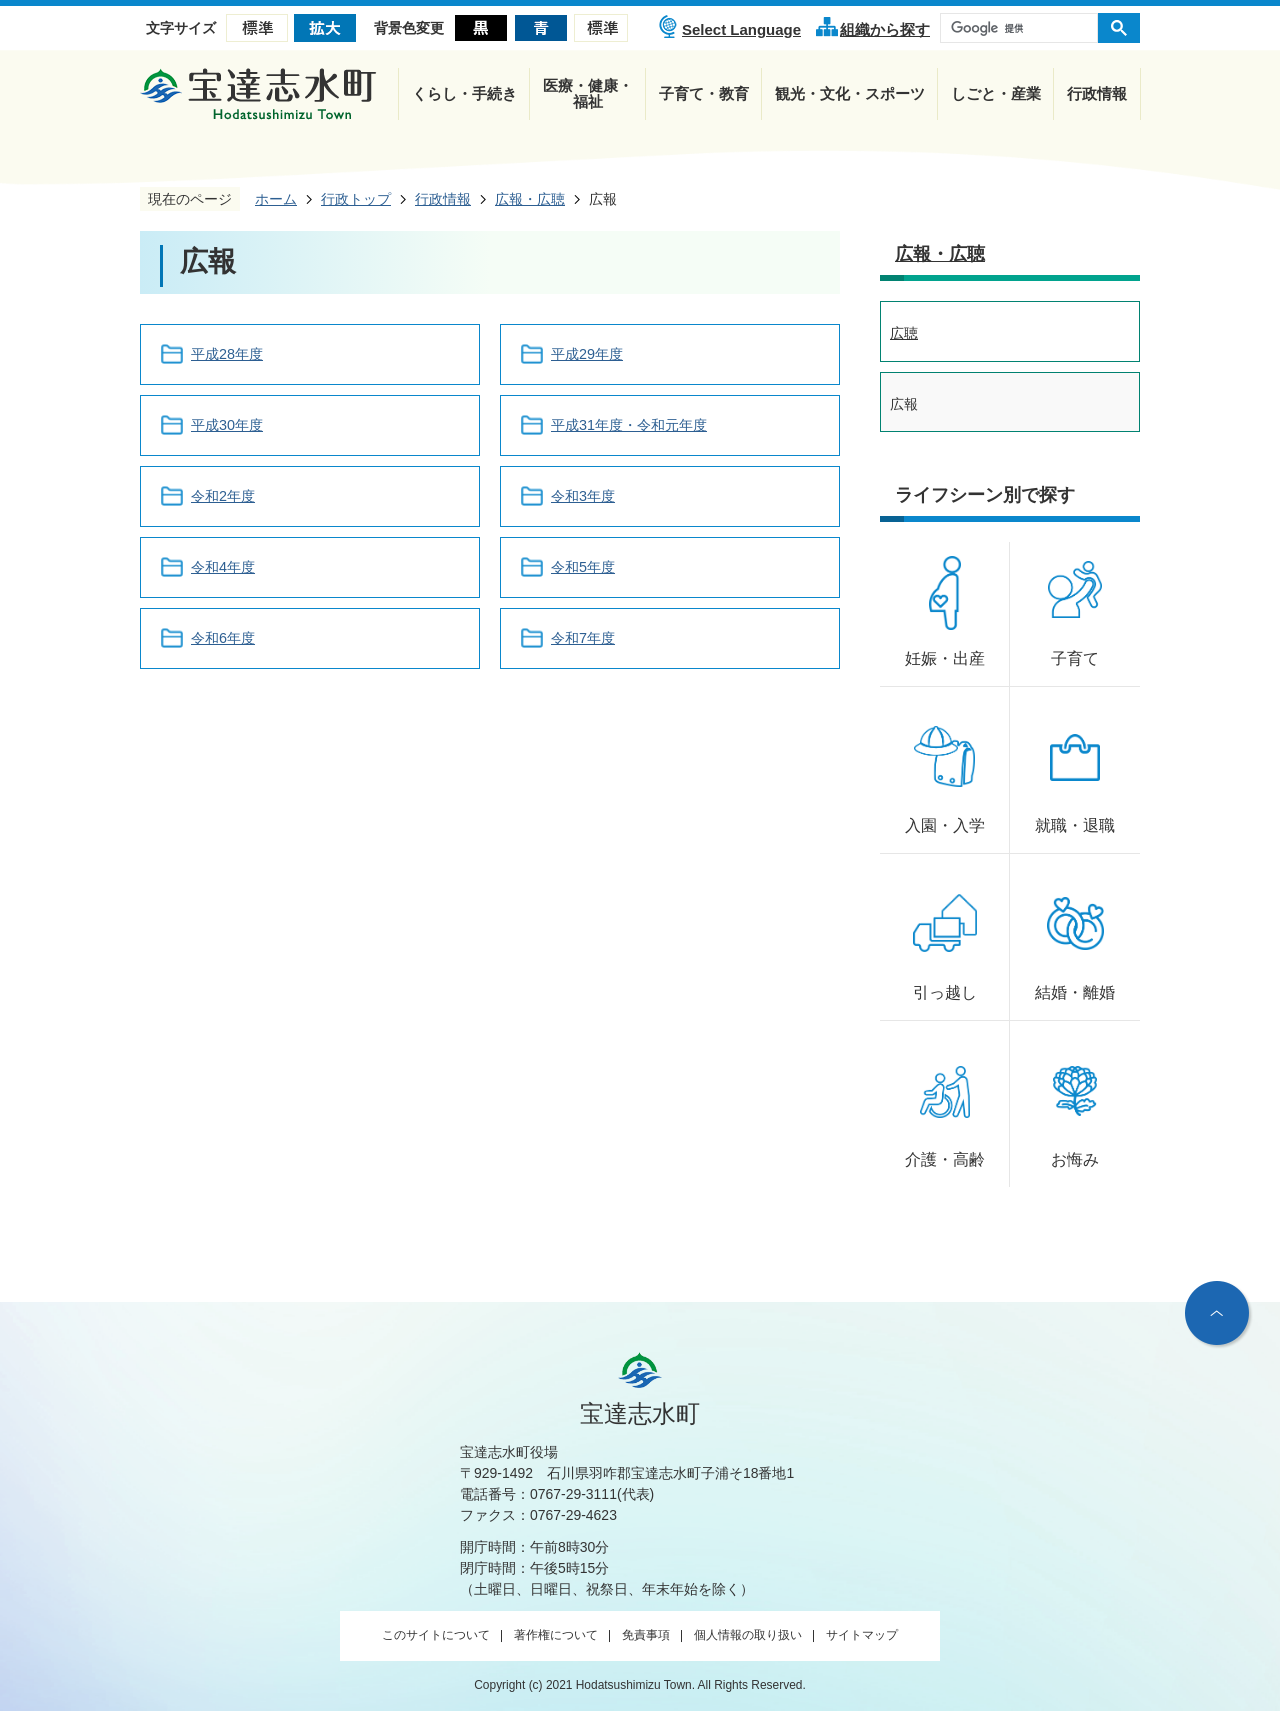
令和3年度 (583, 496)
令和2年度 (223, 496)
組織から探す (885, 29)
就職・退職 (1075, 825)
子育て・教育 (704, 93)
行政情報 (1097, 93)
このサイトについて (436, 1635)
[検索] (1024, 28)
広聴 (904, 333)
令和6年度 (223, 638)
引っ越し (945, 992)
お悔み (1075, 1159)
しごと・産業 (996, 93)
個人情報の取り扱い (748, 1635)
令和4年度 (223, 567)
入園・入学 (945, 825)
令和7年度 (583, 638)
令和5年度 (583, 567)
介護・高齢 (945, 1159)
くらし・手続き (464, 93)
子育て (1075, 658)
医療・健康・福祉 (588, 93)
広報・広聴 (940, 254)
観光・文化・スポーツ (850, 93)
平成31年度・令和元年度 (629, 425)
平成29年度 (587, 354)
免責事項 (646, 1635)
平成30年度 (227, 425)
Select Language (741, 29)
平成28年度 (227, 354)
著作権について (556, 1635)
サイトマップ (862, 1635)
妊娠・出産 (945, 658)
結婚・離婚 (1075, 992)
